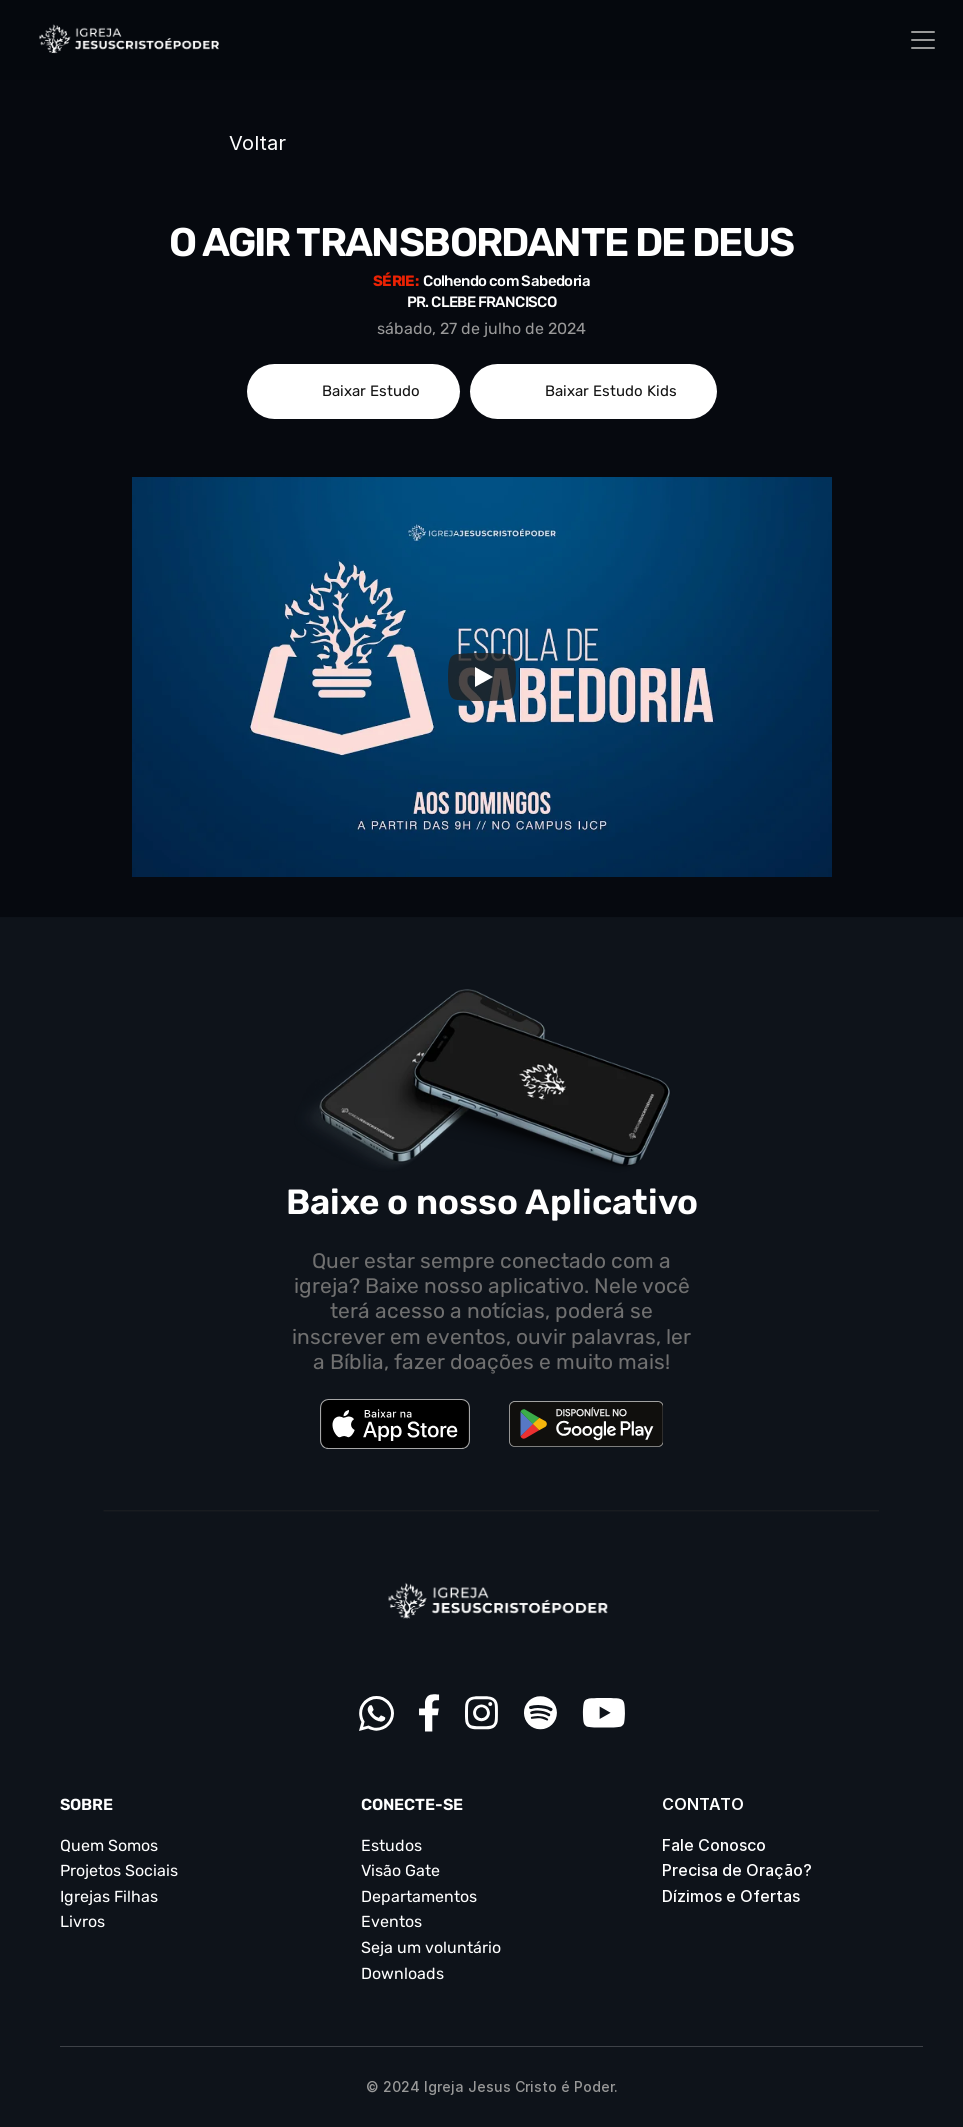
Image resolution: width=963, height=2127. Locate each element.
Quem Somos (109, 1845)
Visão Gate (400, 1870)
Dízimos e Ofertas (731, 1896)
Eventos (391, 1921)
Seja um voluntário (431, 1947)
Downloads (402, 1973)
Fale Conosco (714, 1845)
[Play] (482, 677)
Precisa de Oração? (737, 1870)
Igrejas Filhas (109, 1896)
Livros (82, 1921)
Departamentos (419, 1896)
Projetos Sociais (119, 1870)
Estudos (391, 1845)
